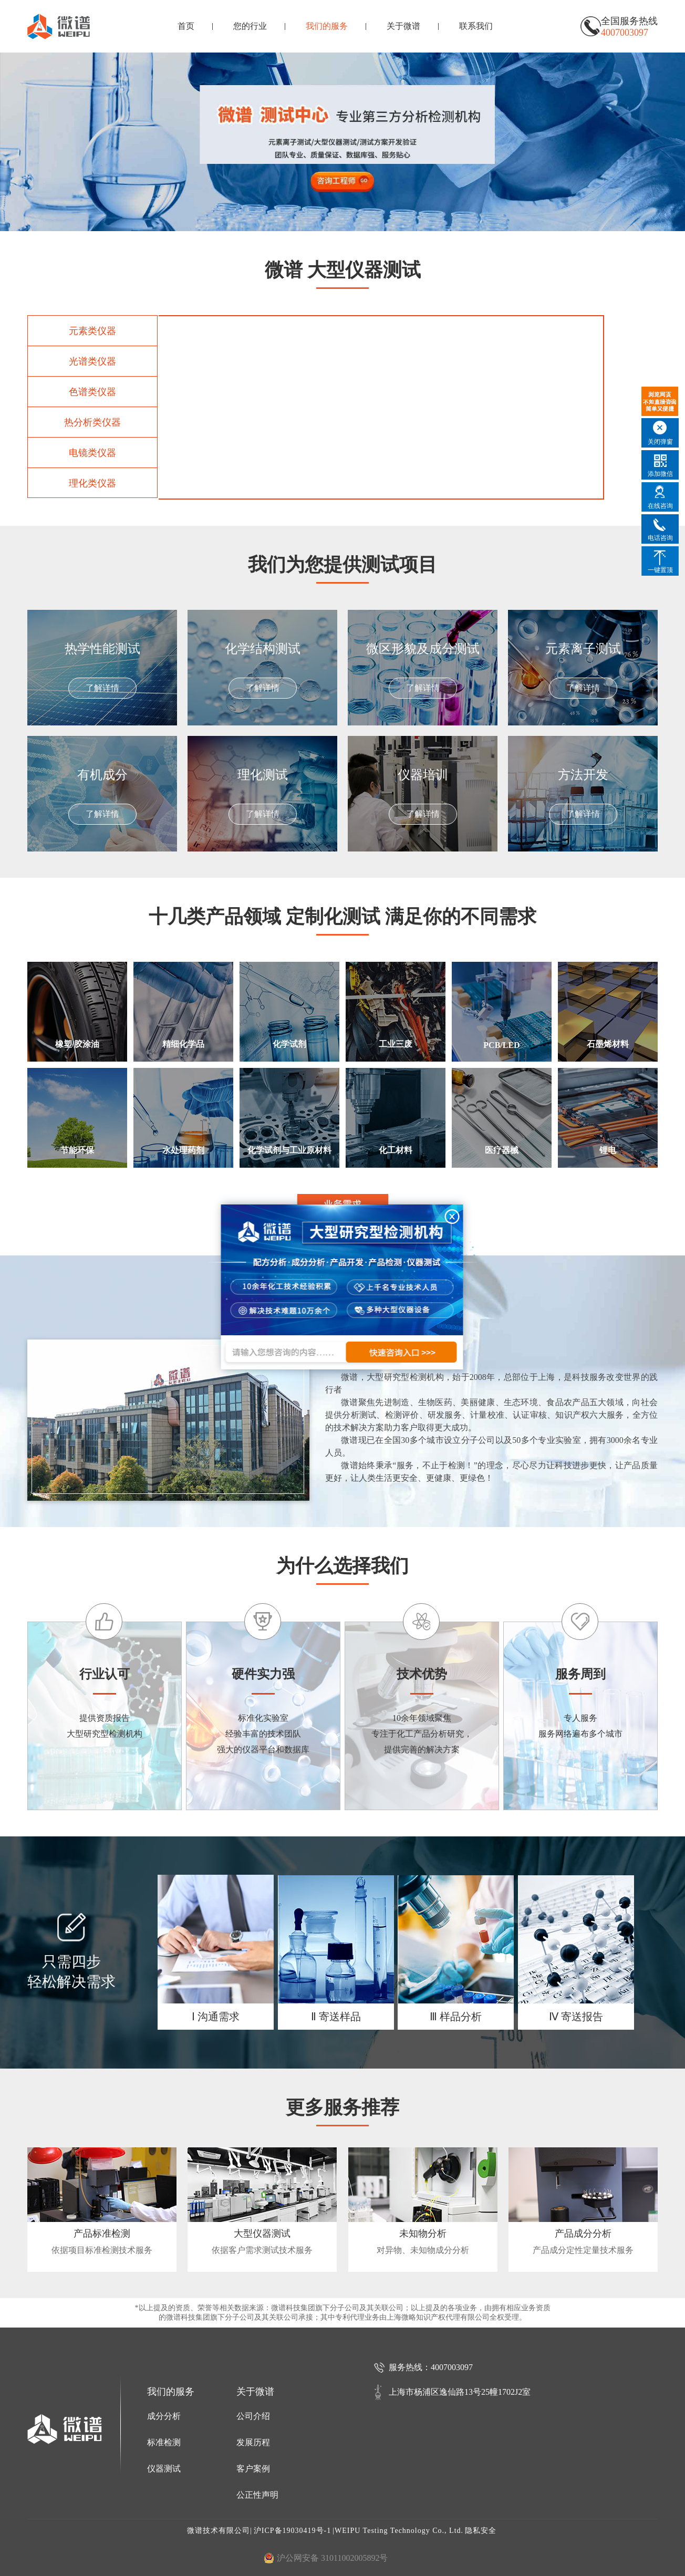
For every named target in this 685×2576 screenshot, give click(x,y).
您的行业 (250, 26)
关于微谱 (403, 26)
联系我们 (476, 26)
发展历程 (253, 2442)
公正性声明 (257, 2494)
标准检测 (164, 2442)
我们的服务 (327, 26)
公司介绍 (253, 2416)
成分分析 (164, 2416)
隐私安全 (480, 2531)
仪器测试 (164, 2468)
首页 (186, 26)
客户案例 (253, 2468)
